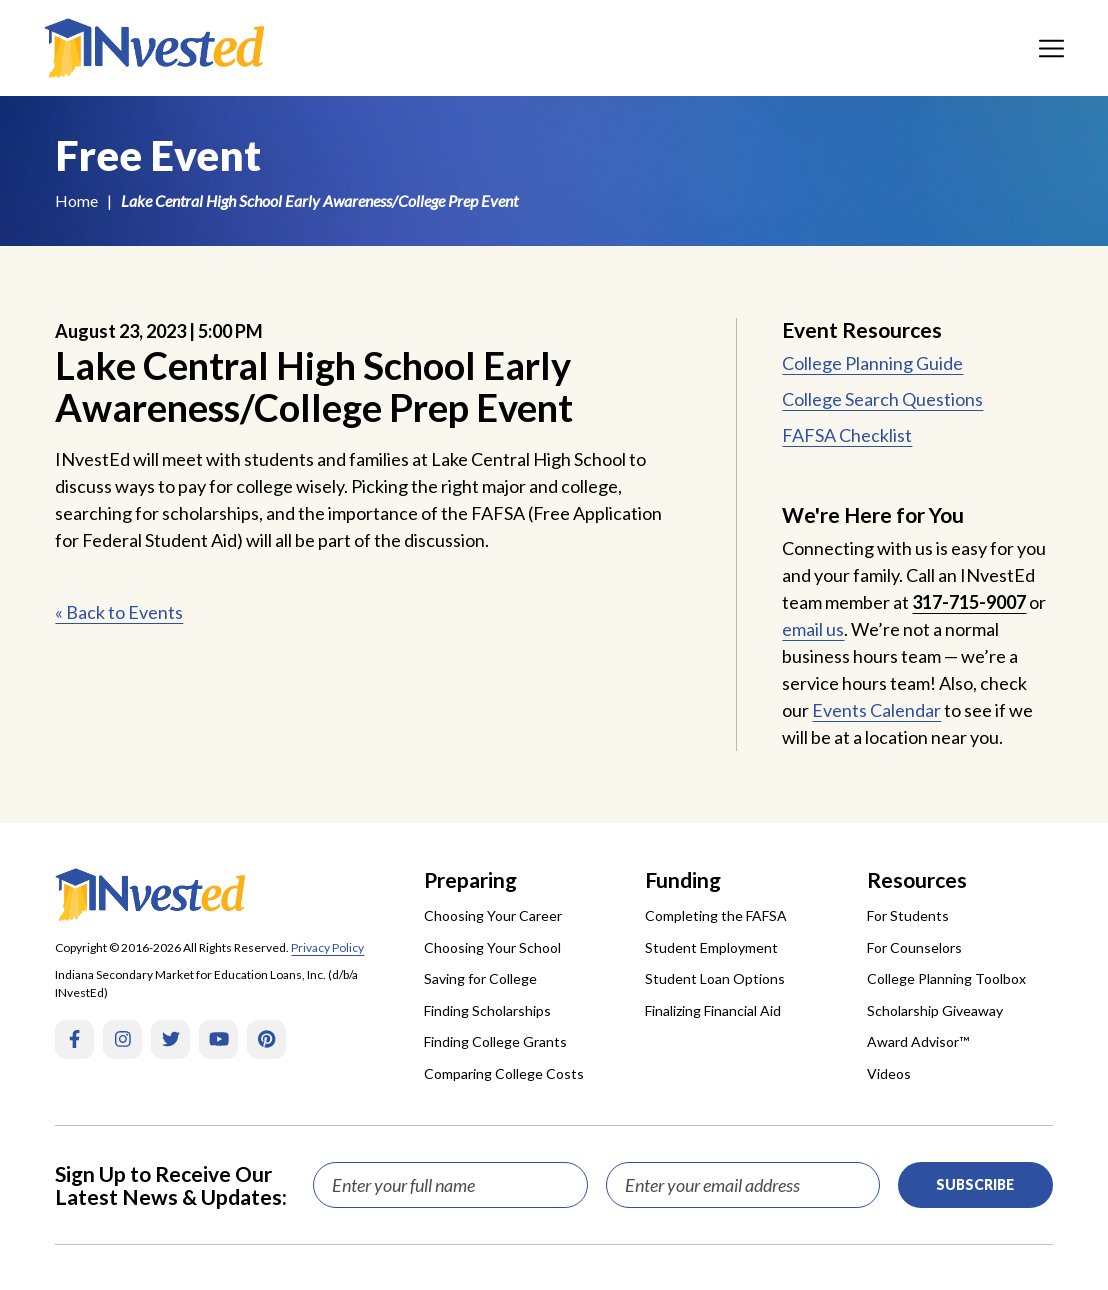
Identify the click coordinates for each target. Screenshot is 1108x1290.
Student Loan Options (715, 978)
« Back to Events (119, 612)
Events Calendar (876, 710)
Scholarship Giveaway (935, 1010)
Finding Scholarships (487, 1010)
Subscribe (975, 1184)
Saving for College (480, 978)
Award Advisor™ (918, 1041)
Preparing (470, 879)
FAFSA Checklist (847, 435)
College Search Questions (882, 399)
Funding (683, 879)
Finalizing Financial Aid (713, 1010)
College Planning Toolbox (946, 978)
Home (76, 200)
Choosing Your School (492, 947)
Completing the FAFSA (716, 915)
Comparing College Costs (504, 1073)
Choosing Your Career (493, 915)
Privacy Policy (327, 947)
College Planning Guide (872, 363)
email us (813, 629)
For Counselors (914, 947)
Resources (917, 879)
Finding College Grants (495, 1041)
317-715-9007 (969, 602)
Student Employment (711, 947)
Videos (889, 1073)
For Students (908, 915)
